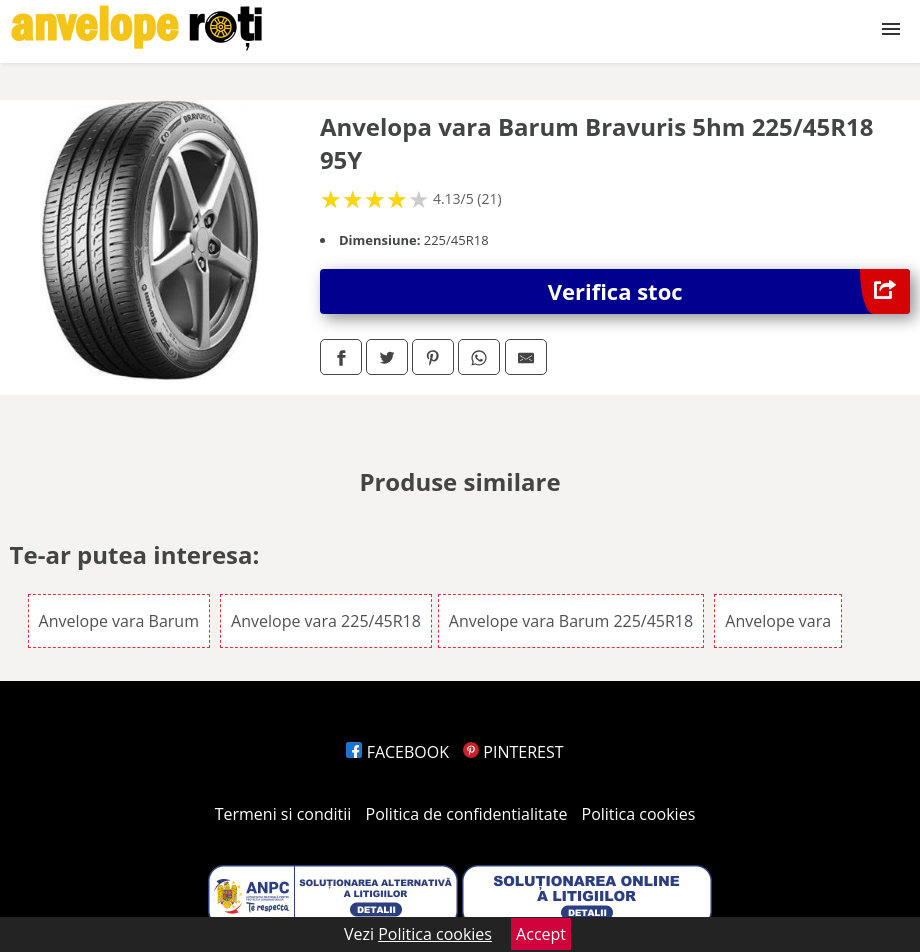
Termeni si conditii (283, 814)
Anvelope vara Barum (119, 621)
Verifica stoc (729, 291)
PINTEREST (513, 752)
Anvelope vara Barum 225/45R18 (571, 621)
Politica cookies (639, 814)
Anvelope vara (778, 621)
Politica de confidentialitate (467, 814)
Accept (541, 934)
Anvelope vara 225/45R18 (326, 621)
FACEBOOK (397, 752)
